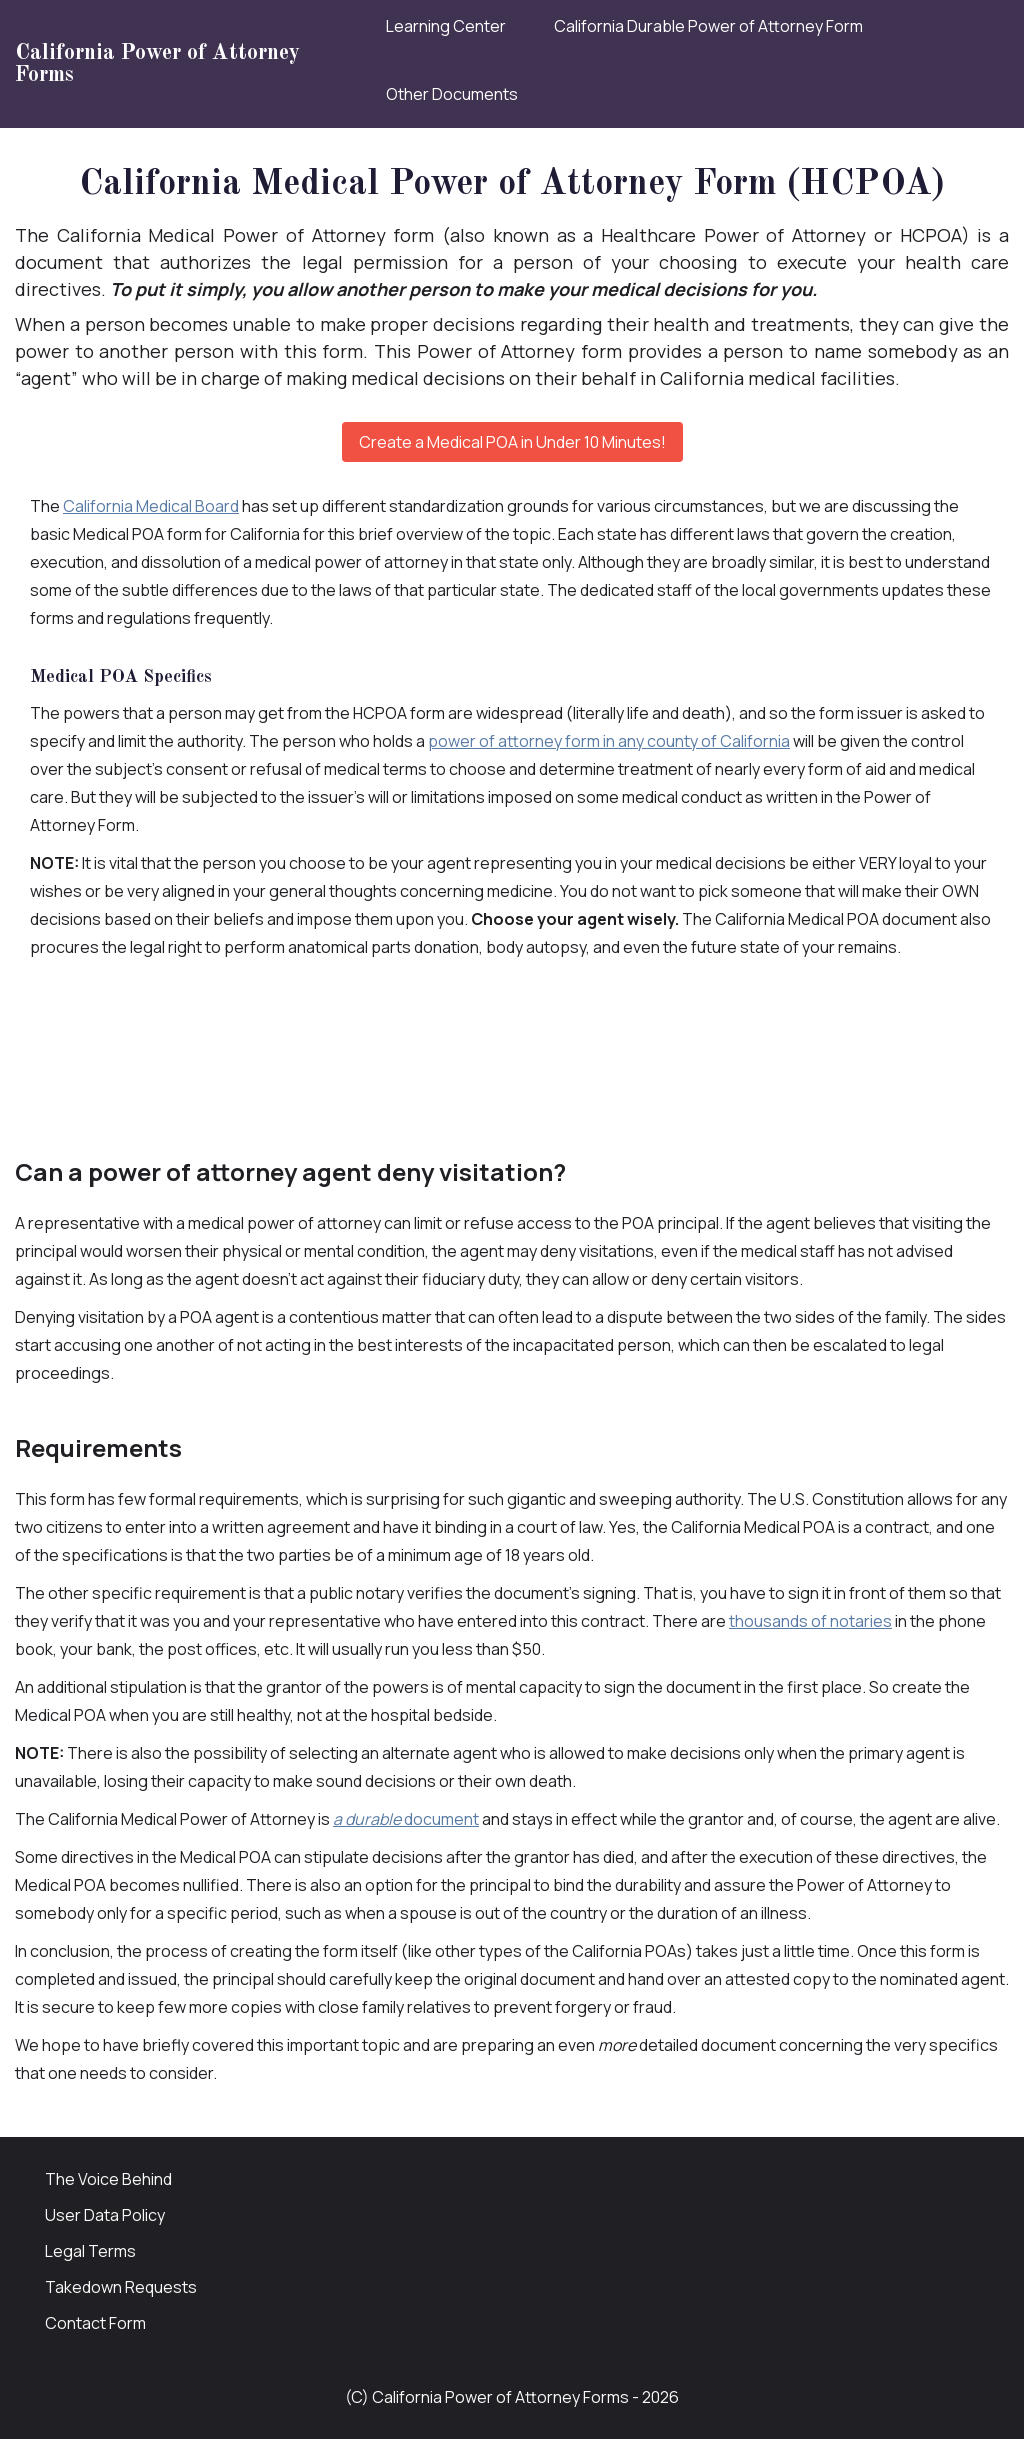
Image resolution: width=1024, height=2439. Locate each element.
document (406, 1819)
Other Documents (452, 94)
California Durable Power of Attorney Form (708, 26)
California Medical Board (151, 506)
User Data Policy (105, 2215)
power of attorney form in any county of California (609, 741)
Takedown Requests (121, 2287)
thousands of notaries (810, 1621)
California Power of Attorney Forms (157, 64)
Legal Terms (90, 2251)
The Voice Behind (108, 2179)
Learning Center (446, 26)
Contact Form (95, 2323)
